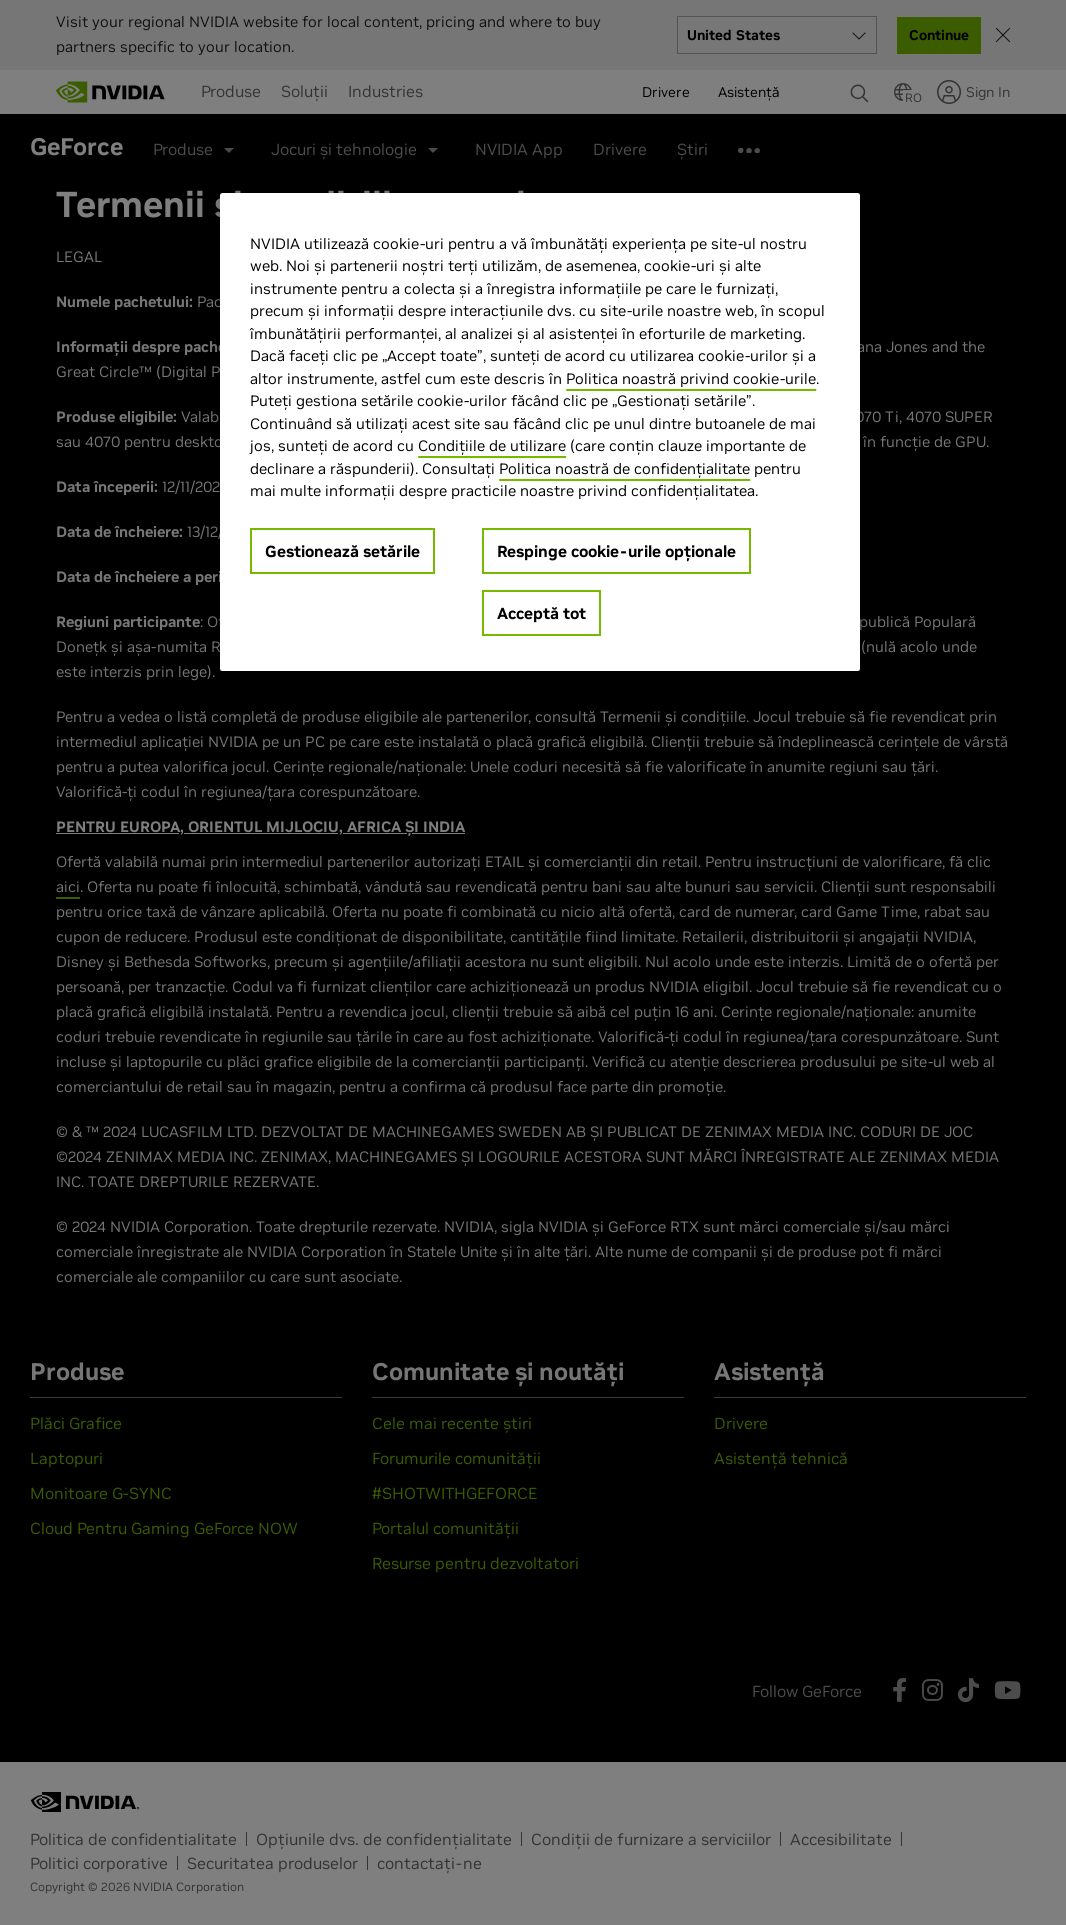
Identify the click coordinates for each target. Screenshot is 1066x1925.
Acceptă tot (541, 613)
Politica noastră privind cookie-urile (691, 378)
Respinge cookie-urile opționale (616, 551)
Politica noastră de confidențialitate (624, 468)
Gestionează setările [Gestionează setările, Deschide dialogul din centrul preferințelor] (342, 551)
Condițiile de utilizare (492, 445)
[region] (540, 432)
